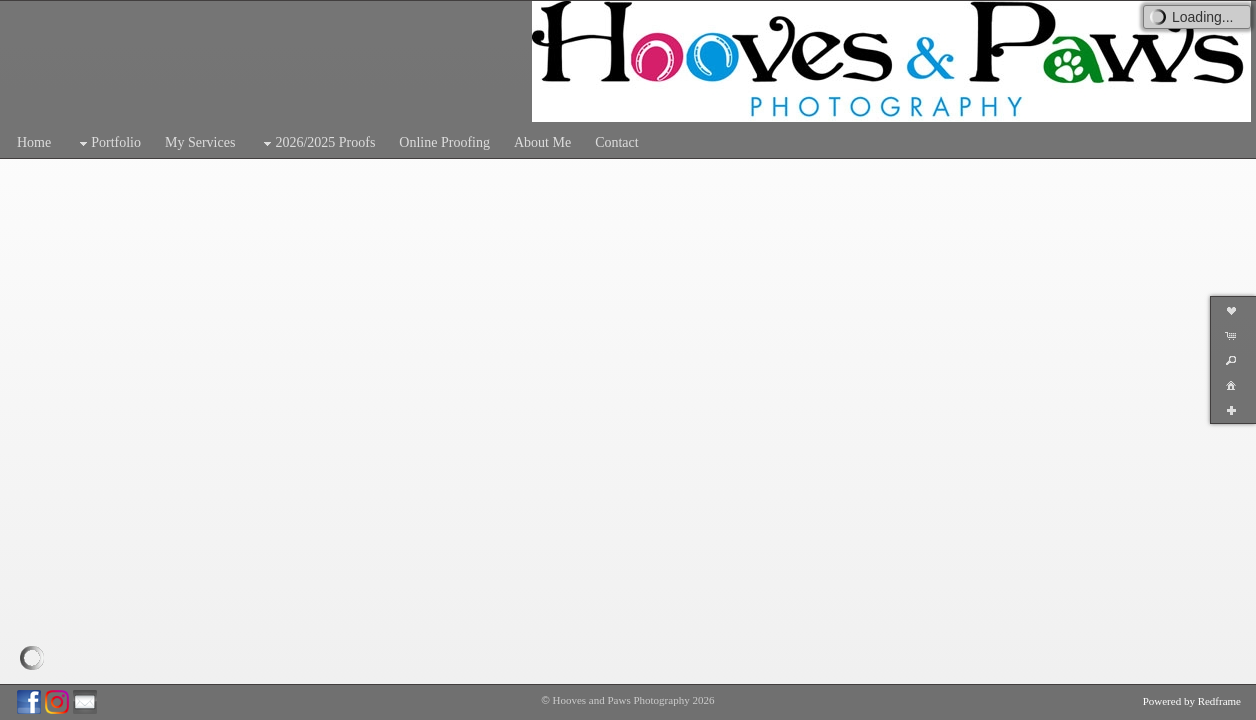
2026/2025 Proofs (317, 143)
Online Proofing (444, 142)
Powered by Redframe (1192, 701)
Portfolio (108, 143)
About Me (542, 142)
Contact (617, 142)
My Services (200, 142)
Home (34, 142)
